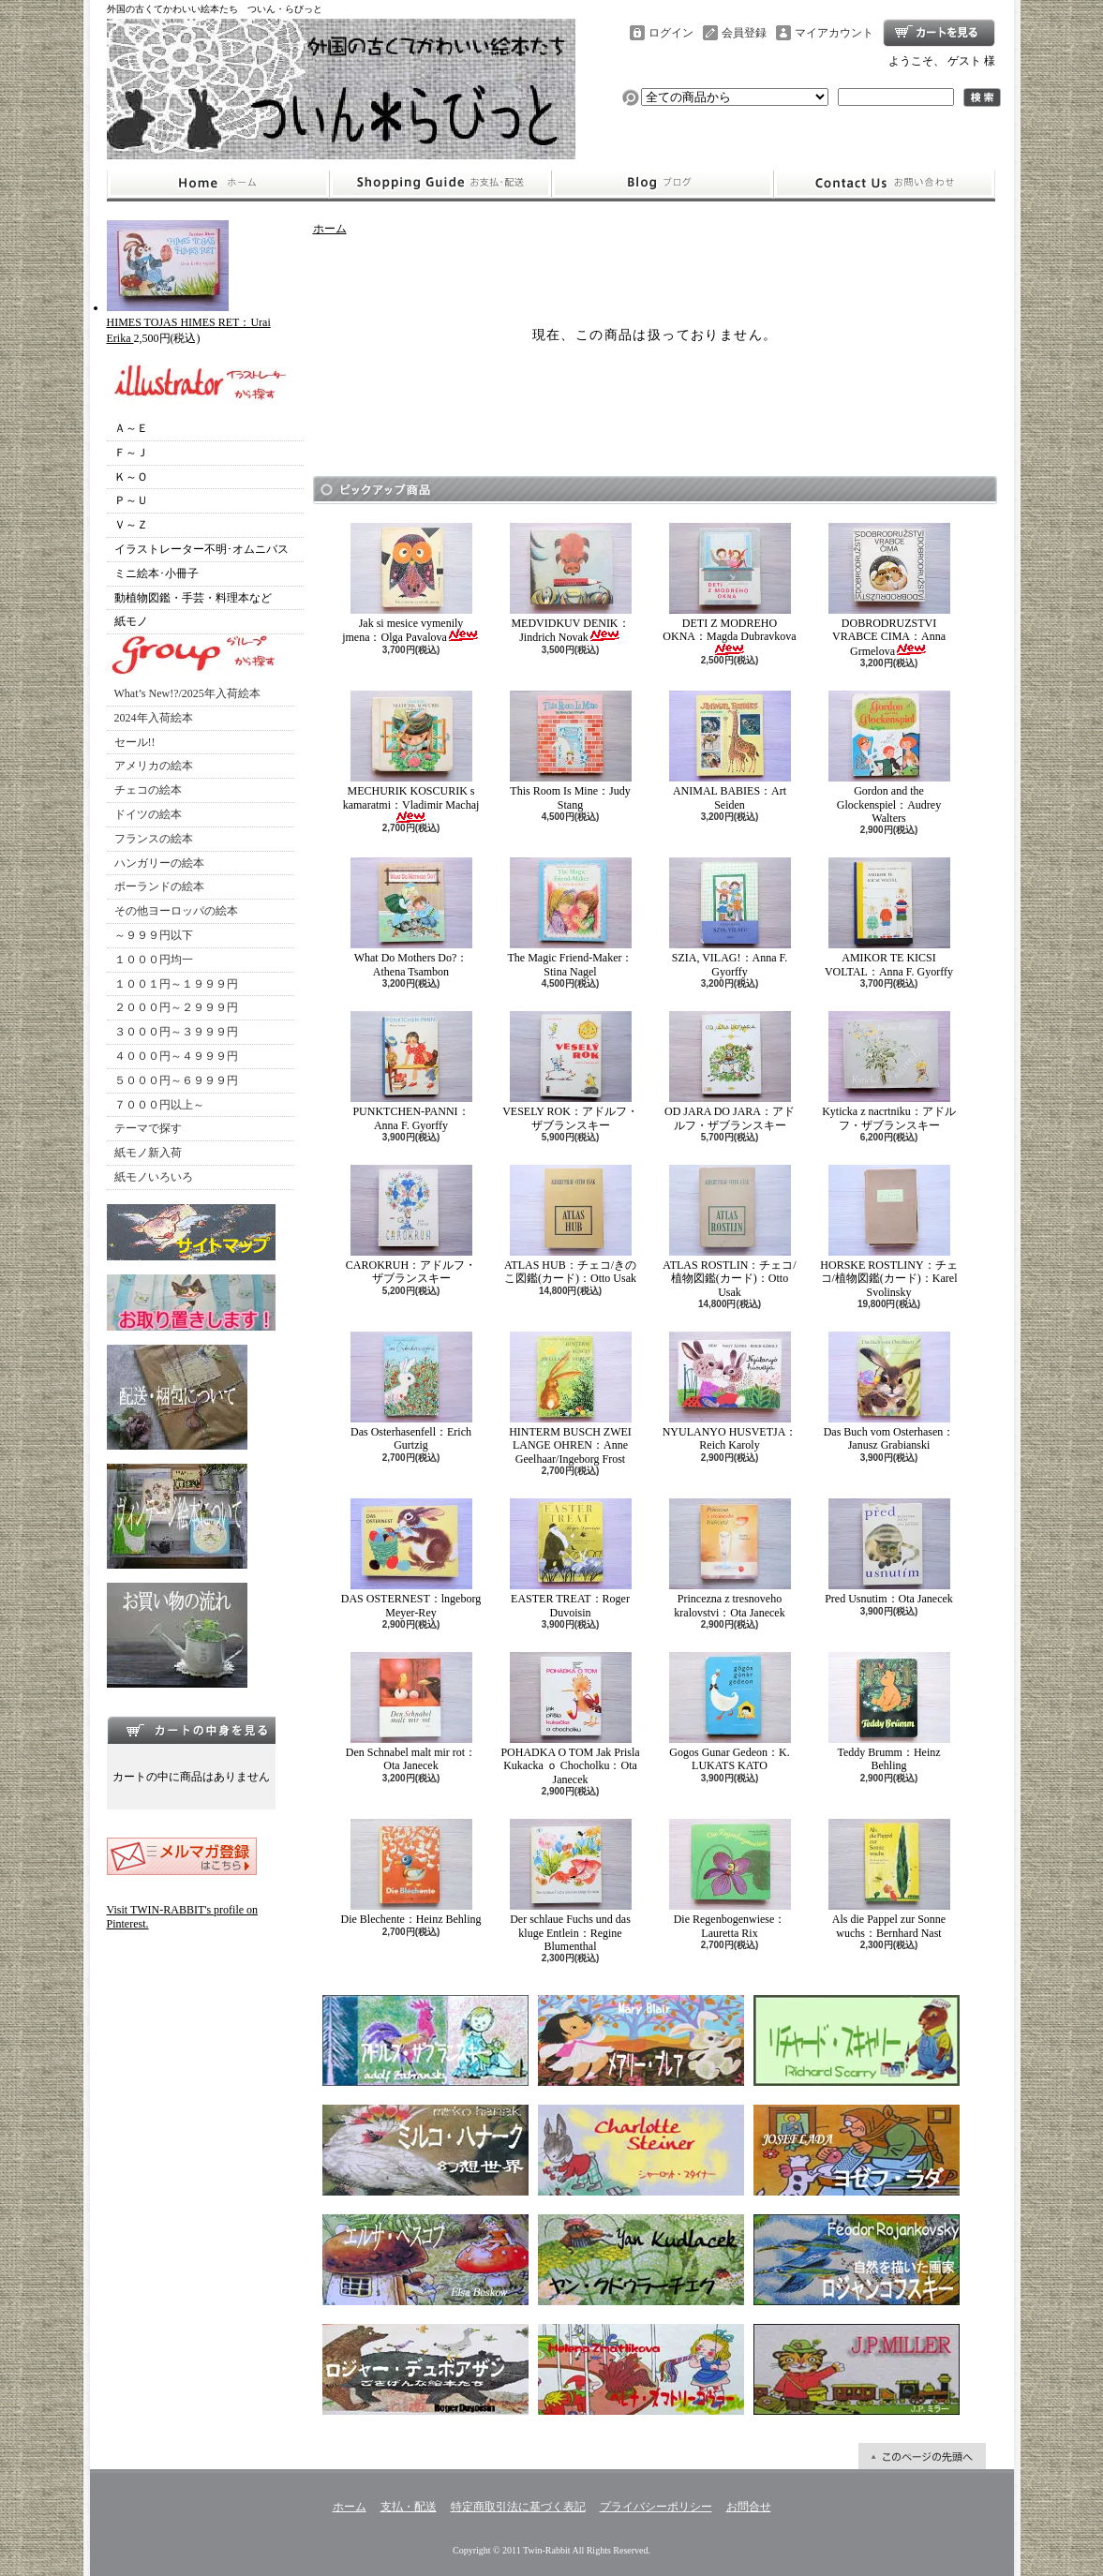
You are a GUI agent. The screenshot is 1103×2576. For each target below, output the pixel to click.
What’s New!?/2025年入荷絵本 (187, 693)
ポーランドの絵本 (159, 886)
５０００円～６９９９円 (176, 1080)
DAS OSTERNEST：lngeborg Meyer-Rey (411, 1558)
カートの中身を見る (191, 1730)
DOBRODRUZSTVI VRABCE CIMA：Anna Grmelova (889, 590)
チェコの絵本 (148, 790)
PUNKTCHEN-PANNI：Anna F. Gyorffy (411, 1071)
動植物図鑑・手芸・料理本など (193, 597)
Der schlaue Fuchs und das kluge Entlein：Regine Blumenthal (571, 1886)
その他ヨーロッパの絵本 (176, 910)
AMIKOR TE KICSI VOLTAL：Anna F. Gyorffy (889, 917)
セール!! (135, 742)
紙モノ (131, 621)
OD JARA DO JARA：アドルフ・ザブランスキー (729, 1071)
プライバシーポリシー (656, 2506)
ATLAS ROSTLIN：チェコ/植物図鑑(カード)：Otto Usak (729, 1232)
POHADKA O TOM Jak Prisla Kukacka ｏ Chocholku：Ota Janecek (569, 1719)
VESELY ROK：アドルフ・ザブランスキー (570, 1071)
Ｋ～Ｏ (131, 477)
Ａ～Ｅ (131, 428)
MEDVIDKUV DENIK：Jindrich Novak (571, 583)
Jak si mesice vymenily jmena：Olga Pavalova (411, 583)
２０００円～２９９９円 (176, 1007)
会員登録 (744, 32)
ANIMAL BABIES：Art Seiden (730, 751)
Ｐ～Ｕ (131, 500)
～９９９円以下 (153, 935)
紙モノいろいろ (153, 1177)
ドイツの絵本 (148, 814)
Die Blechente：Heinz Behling (411, 1872)
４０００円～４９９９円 (176, 1056)
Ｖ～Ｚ (131, 524)
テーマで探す (148, 1128)
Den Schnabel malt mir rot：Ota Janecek (411, 1712)
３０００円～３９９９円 (176, 1031)
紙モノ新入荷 (148, 1152)
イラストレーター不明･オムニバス (201, 549)
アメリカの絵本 (153, 765)
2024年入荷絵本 (153, 717)
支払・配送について (440, 184)
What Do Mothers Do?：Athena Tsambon (411, 917)
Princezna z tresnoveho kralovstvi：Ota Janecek (730, 1558)
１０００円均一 (153, 959)
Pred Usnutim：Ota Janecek (889, 1551)
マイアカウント (834, 32)
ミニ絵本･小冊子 (156, 573)
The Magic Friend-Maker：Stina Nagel (570, 917)
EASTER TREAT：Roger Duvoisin (571, 1558)
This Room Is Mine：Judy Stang (571, 751)
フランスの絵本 (153, 838)
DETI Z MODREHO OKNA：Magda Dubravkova (729, 589)
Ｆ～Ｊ (131, 452)
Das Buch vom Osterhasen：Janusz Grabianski (889, 1392)
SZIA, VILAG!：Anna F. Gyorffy (730, 917)
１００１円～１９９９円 (176, 983)
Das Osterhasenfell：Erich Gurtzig (411, 1392)
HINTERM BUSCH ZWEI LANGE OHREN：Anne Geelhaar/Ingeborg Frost (570, 1399)
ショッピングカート (939, 33)
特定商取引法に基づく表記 (518, 2506)
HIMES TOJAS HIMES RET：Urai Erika (189, 323)
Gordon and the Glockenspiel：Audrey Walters (889, 758)
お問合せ (884, 184)
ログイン (670, 32)
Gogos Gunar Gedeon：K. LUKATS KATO (730, 1712)
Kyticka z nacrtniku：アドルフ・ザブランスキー (889, 1071)
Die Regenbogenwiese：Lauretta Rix (730, 1879)
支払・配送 (408, 2506)
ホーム (218, 184)
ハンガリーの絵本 (159, 863)
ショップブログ (662, 184)
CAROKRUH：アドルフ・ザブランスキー (411, 1225)
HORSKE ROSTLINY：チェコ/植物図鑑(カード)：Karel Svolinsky (888, 1232)
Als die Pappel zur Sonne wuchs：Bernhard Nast (889, 1879)
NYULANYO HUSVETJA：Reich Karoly (730, 1392)
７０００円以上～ (159, 1104)
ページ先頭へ (922, 2456)
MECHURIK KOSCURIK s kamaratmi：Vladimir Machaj (411, 757)
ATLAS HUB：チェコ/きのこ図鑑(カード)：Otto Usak (570, 1225)
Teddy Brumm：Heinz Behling (889, 1712)
